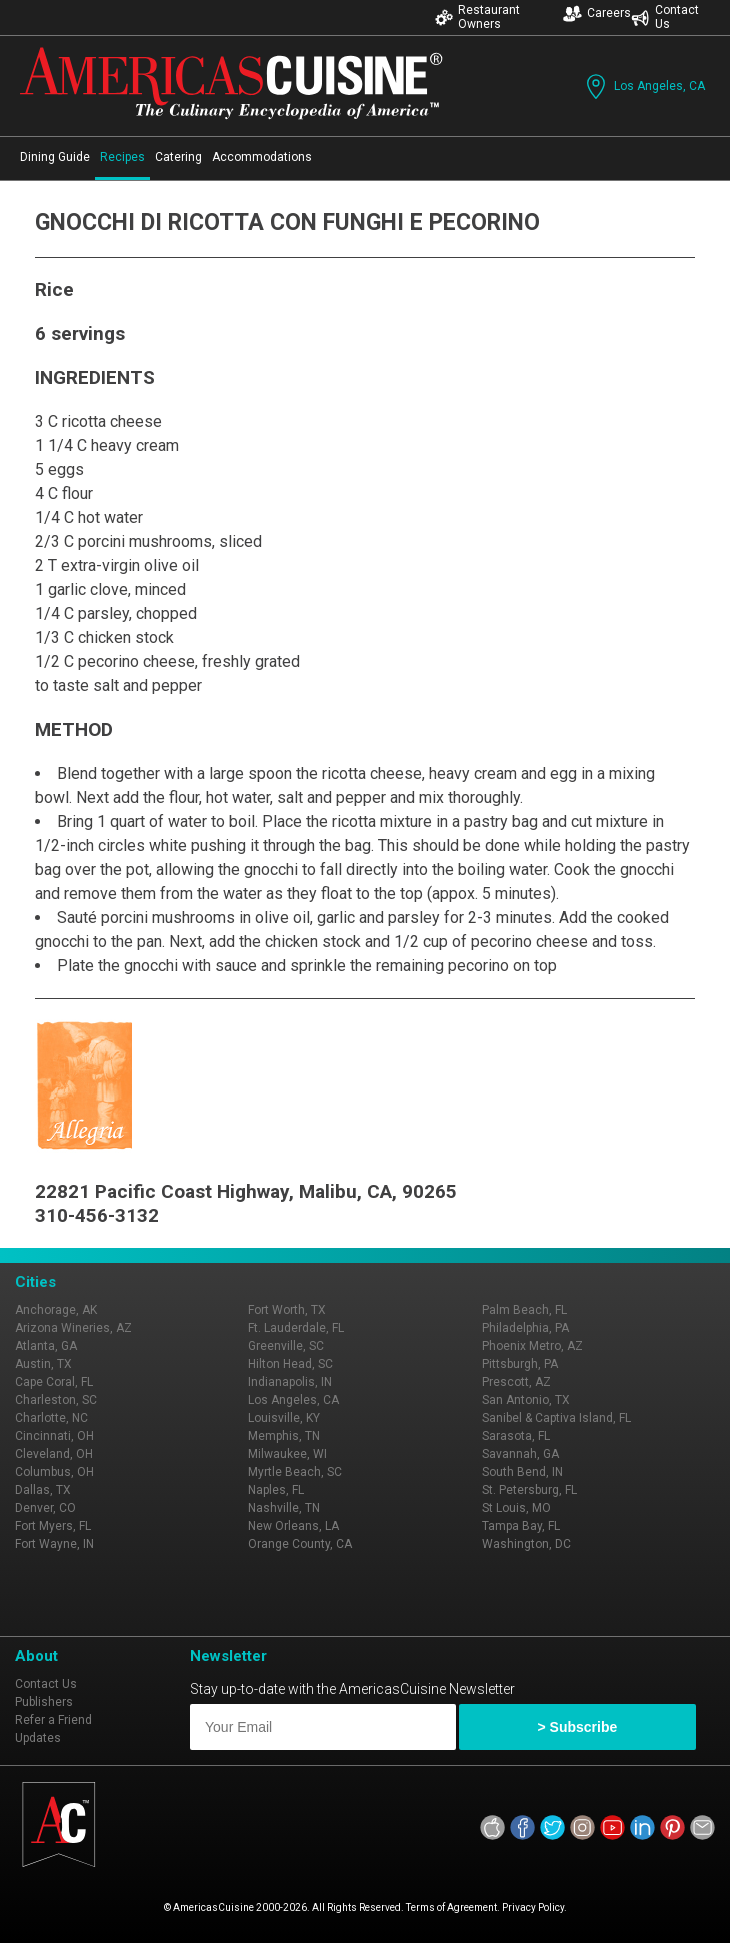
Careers (597, 13)
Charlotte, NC (51, 1418)
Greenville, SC (286, 1346)
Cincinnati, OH (54, 1436)
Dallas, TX (43, 1490)
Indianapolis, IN (290, 1382)
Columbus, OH (54, 1472)
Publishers (44, 1702)
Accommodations (262, 157)
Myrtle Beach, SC (295, 1472)
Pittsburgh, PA (520, 1364)
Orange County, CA (300, 1544)
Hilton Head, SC (290, 1364)
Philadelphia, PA (525, 1328)
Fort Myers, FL (53, 1526)
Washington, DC (526, 1544)
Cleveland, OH (54, 1454)
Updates (38, 1738)
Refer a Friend (53, 1720)
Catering (178, 157)
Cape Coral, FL (54, 1382)
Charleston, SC (56, 1400)
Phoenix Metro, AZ (532, 1346)
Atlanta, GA (46, 1346)
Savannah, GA (520, 1454)
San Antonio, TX (526, 1400)
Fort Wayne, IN (54, 1544)
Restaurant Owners (477, 17)
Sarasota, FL (516, 1436)
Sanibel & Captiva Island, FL (556, 1418)
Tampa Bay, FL (521, 1526)
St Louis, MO (516, 1508)
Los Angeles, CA (643, 86)
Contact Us (664, 17)
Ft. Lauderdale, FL (296, 1328)
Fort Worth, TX (287, 1310)
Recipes (122, 157)
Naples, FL (276, 1490)
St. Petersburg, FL (529, 1490)
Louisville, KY (284, 1418)
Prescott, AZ (516, 1382)
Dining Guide (55, 157)
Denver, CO (45, 1508)
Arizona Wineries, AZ (73, 1328)
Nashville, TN (284, 1508)
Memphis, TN (284, 1436)
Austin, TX (43, 1364)
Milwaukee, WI (287, 1454)
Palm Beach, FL (524, 1310)
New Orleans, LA (293, 1526)
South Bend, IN (522, 1472)
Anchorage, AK (56, 1310)
